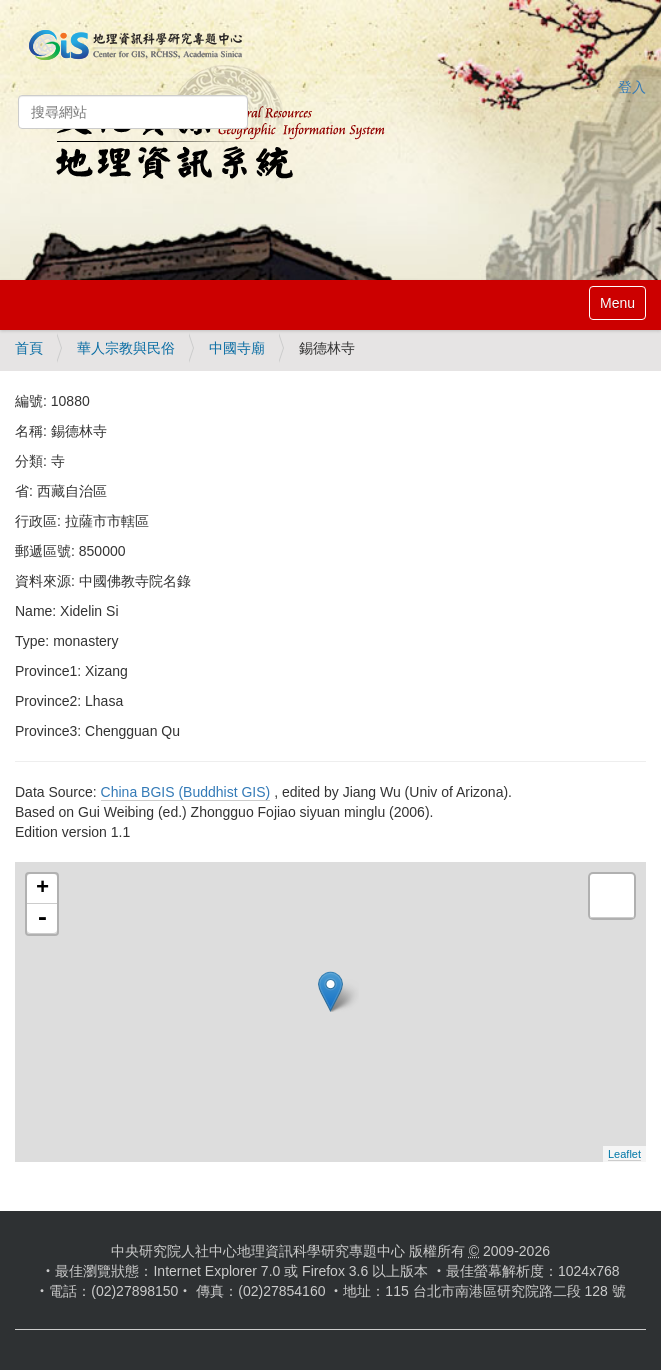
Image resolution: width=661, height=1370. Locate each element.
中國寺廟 (237, 348)
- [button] (42, 919)
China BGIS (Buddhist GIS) (186, 792)
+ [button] (42, 889)
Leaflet (624, 1154)
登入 (632, 87)
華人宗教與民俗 (126, 348)
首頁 (29, 348)
